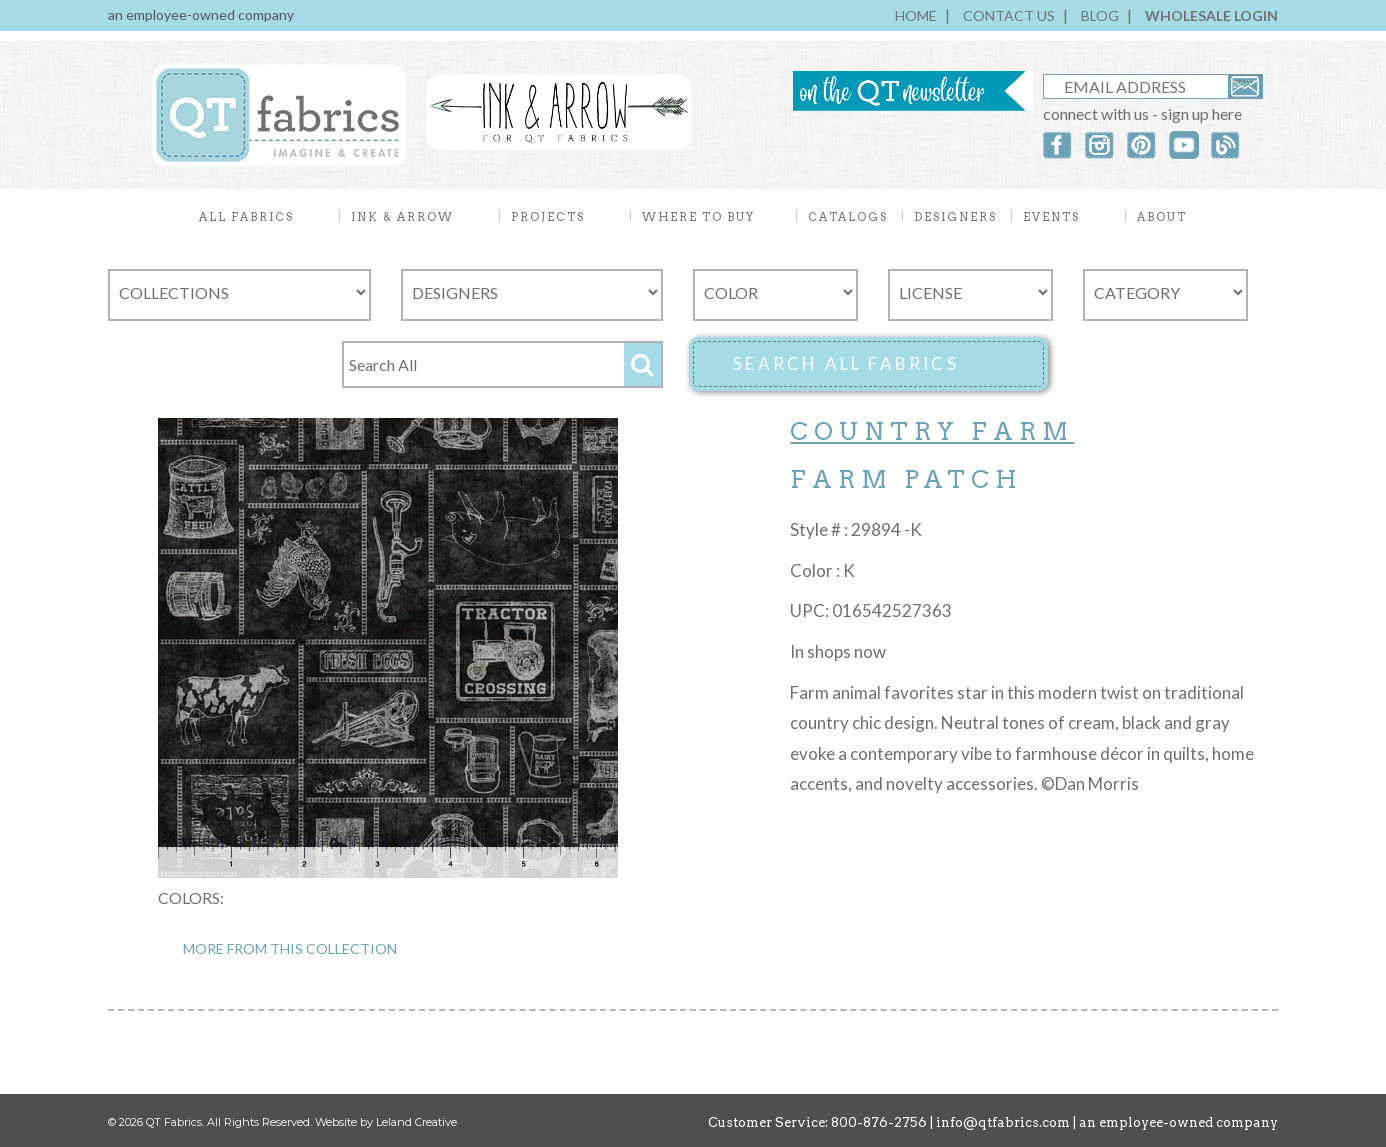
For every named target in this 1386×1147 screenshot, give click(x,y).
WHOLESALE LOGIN (1211, 15)
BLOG (1100, 15)
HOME (916, 15)
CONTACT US (1009, 15)
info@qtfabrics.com (1003, 1122)
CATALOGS (848, 217)
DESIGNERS (955, 217)
